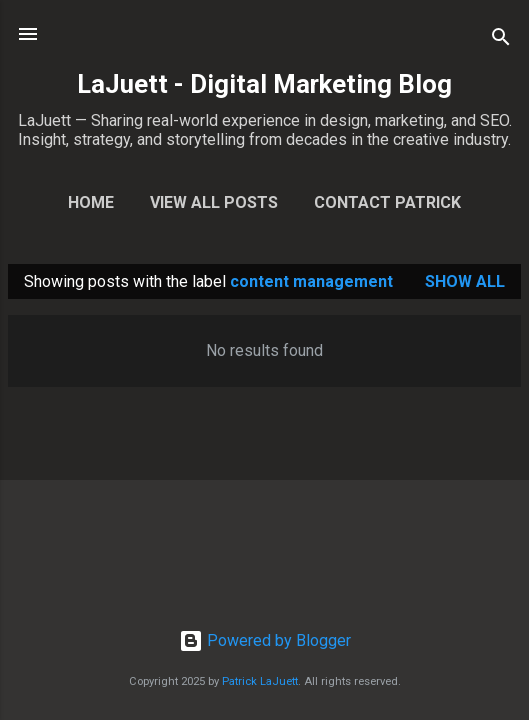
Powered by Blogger (265, 640)
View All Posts (214, 202)
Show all (465, 281)
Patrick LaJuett (260, 681)
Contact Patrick (387, 202)
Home (91, 202)
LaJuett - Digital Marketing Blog (264, 84)
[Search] (501, 40)
